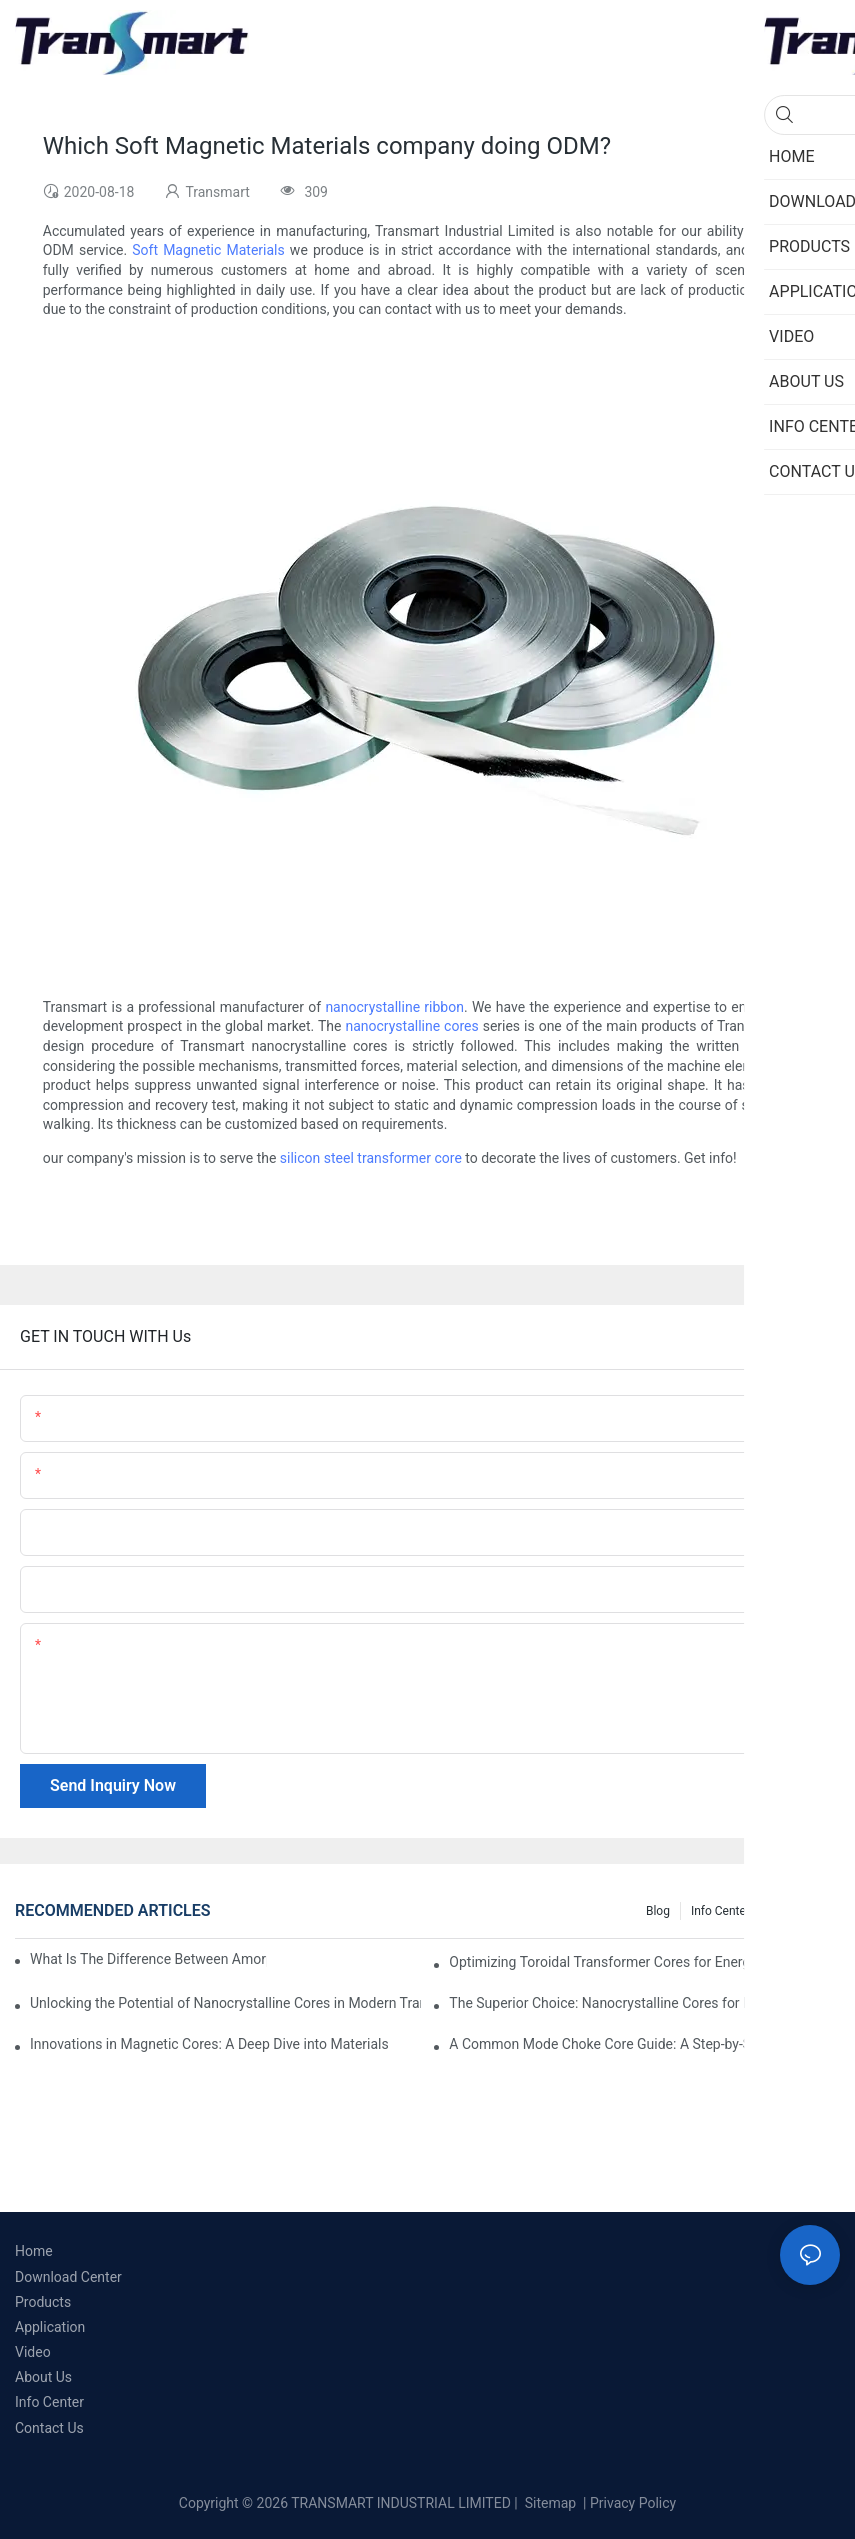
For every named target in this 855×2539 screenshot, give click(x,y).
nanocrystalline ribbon (394, 1007)
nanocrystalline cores (411, 1026)
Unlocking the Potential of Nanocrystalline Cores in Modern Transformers (225, 2003)
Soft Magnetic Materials (208, 250)
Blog (658, 1911)
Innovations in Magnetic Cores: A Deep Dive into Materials (209, 2044)
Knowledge (800, 1911)
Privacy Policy (633, 2503)
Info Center (720, 1911)
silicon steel (317, 1158)
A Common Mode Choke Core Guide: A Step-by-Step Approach (641, 2044)
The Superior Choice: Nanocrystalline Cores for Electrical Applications (644, 2003)
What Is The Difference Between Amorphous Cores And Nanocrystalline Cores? (148, 1959)
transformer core (409, 1158)
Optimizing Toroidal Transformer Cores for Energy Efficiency (634, 1962)
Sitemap (548, 2503)
